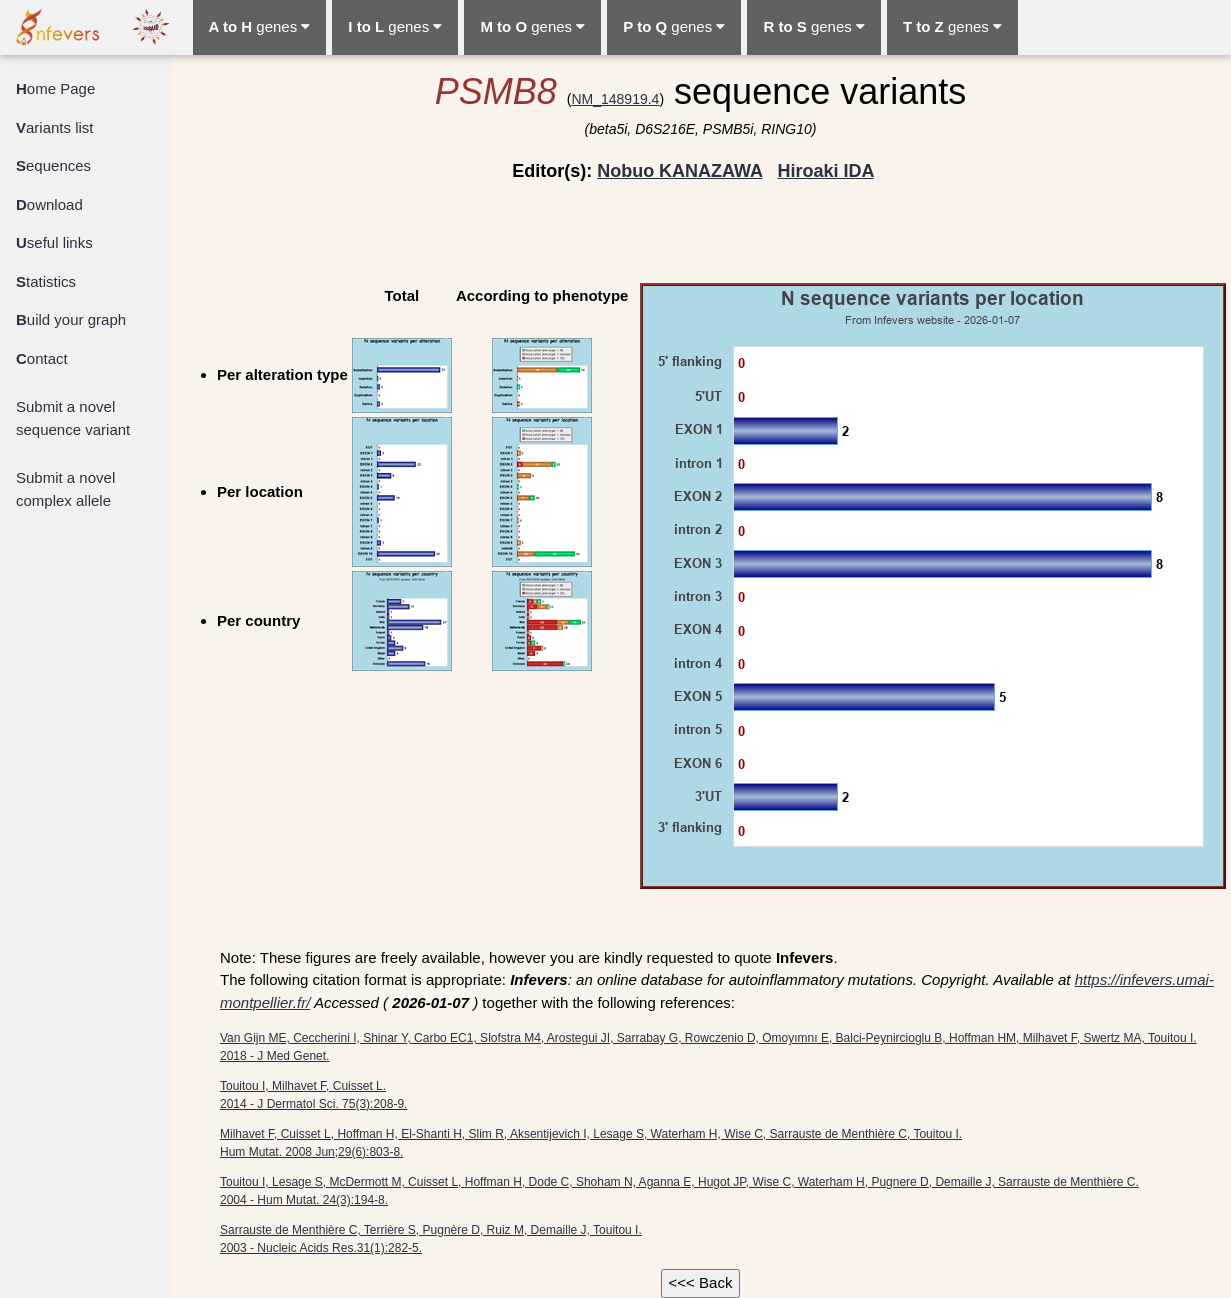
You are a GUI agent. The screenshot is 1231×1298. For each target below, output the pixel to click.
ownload (49, 204)
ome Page (55, 88)
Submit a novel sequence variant (73, 418)
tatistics (46, 281)
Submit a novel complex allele (65, 489)
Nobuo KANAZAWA (679, 171)
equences (53, 165)
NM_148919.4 (615, 99)
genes (260, 26)
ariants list (55, 127)
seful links (54, 242)
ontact (42, 358)
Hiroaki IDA (825, 171)
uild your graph (71, 319)
